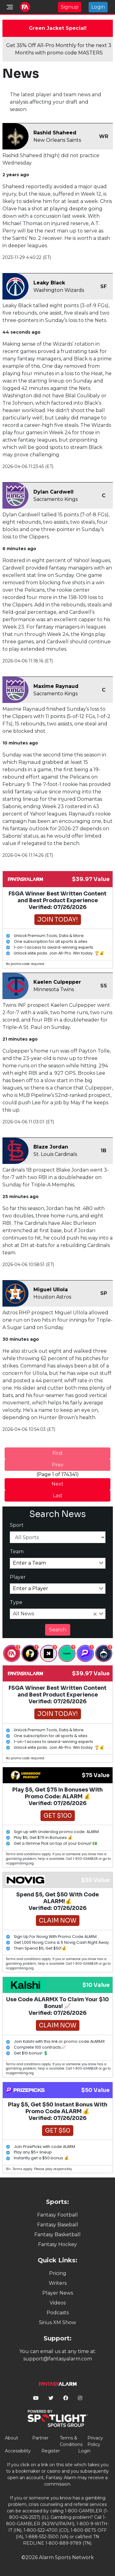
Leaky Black (49, 283)
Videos (58, 2303)
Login (98, 7)
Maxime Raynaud (56, 686)
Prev (57, 1465)
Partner (40, 2438)
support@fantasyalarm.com (57, 2359)
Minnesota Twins (53, 989)
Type (16, 1602)
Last (58, 1495)
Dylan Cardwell (53, 492)
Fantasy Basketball (57, 2234)
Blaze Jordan (50, 1147)
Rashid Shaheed (54, 133)
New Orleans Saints (57, 140)
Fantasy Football (57, 2215)
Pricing (57, 2273)
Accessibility (18, 2451)
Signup (70, 7)
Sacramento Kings (55, 499)
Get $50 (57, 2130)
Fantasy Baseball (57, 2225)
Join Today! (57, 919)
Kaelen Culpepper (57, 982)
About (11, 2438)
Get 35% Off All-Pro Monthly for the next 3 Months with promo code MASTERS (58, 49)
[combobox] (57, 1563)
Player (18, 1577)
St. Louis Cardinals (55, 1154)
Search (57, 1630)
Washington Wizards (58, 290)
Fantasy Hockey (57, 2244)
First (57, 1453)
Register (50, 2451)
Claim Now (57, 1920)
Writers (58, 2283)
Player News (57, 2293)
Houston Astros (52, 1297)
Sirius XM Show (57, 2322)
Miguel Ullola (50, 1289)
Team (17, 1551)
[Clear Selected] (95, 1613)
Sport (17, 1525)
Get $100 (58, 1816)
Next (57, 1484)
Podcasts (58, 2313)
